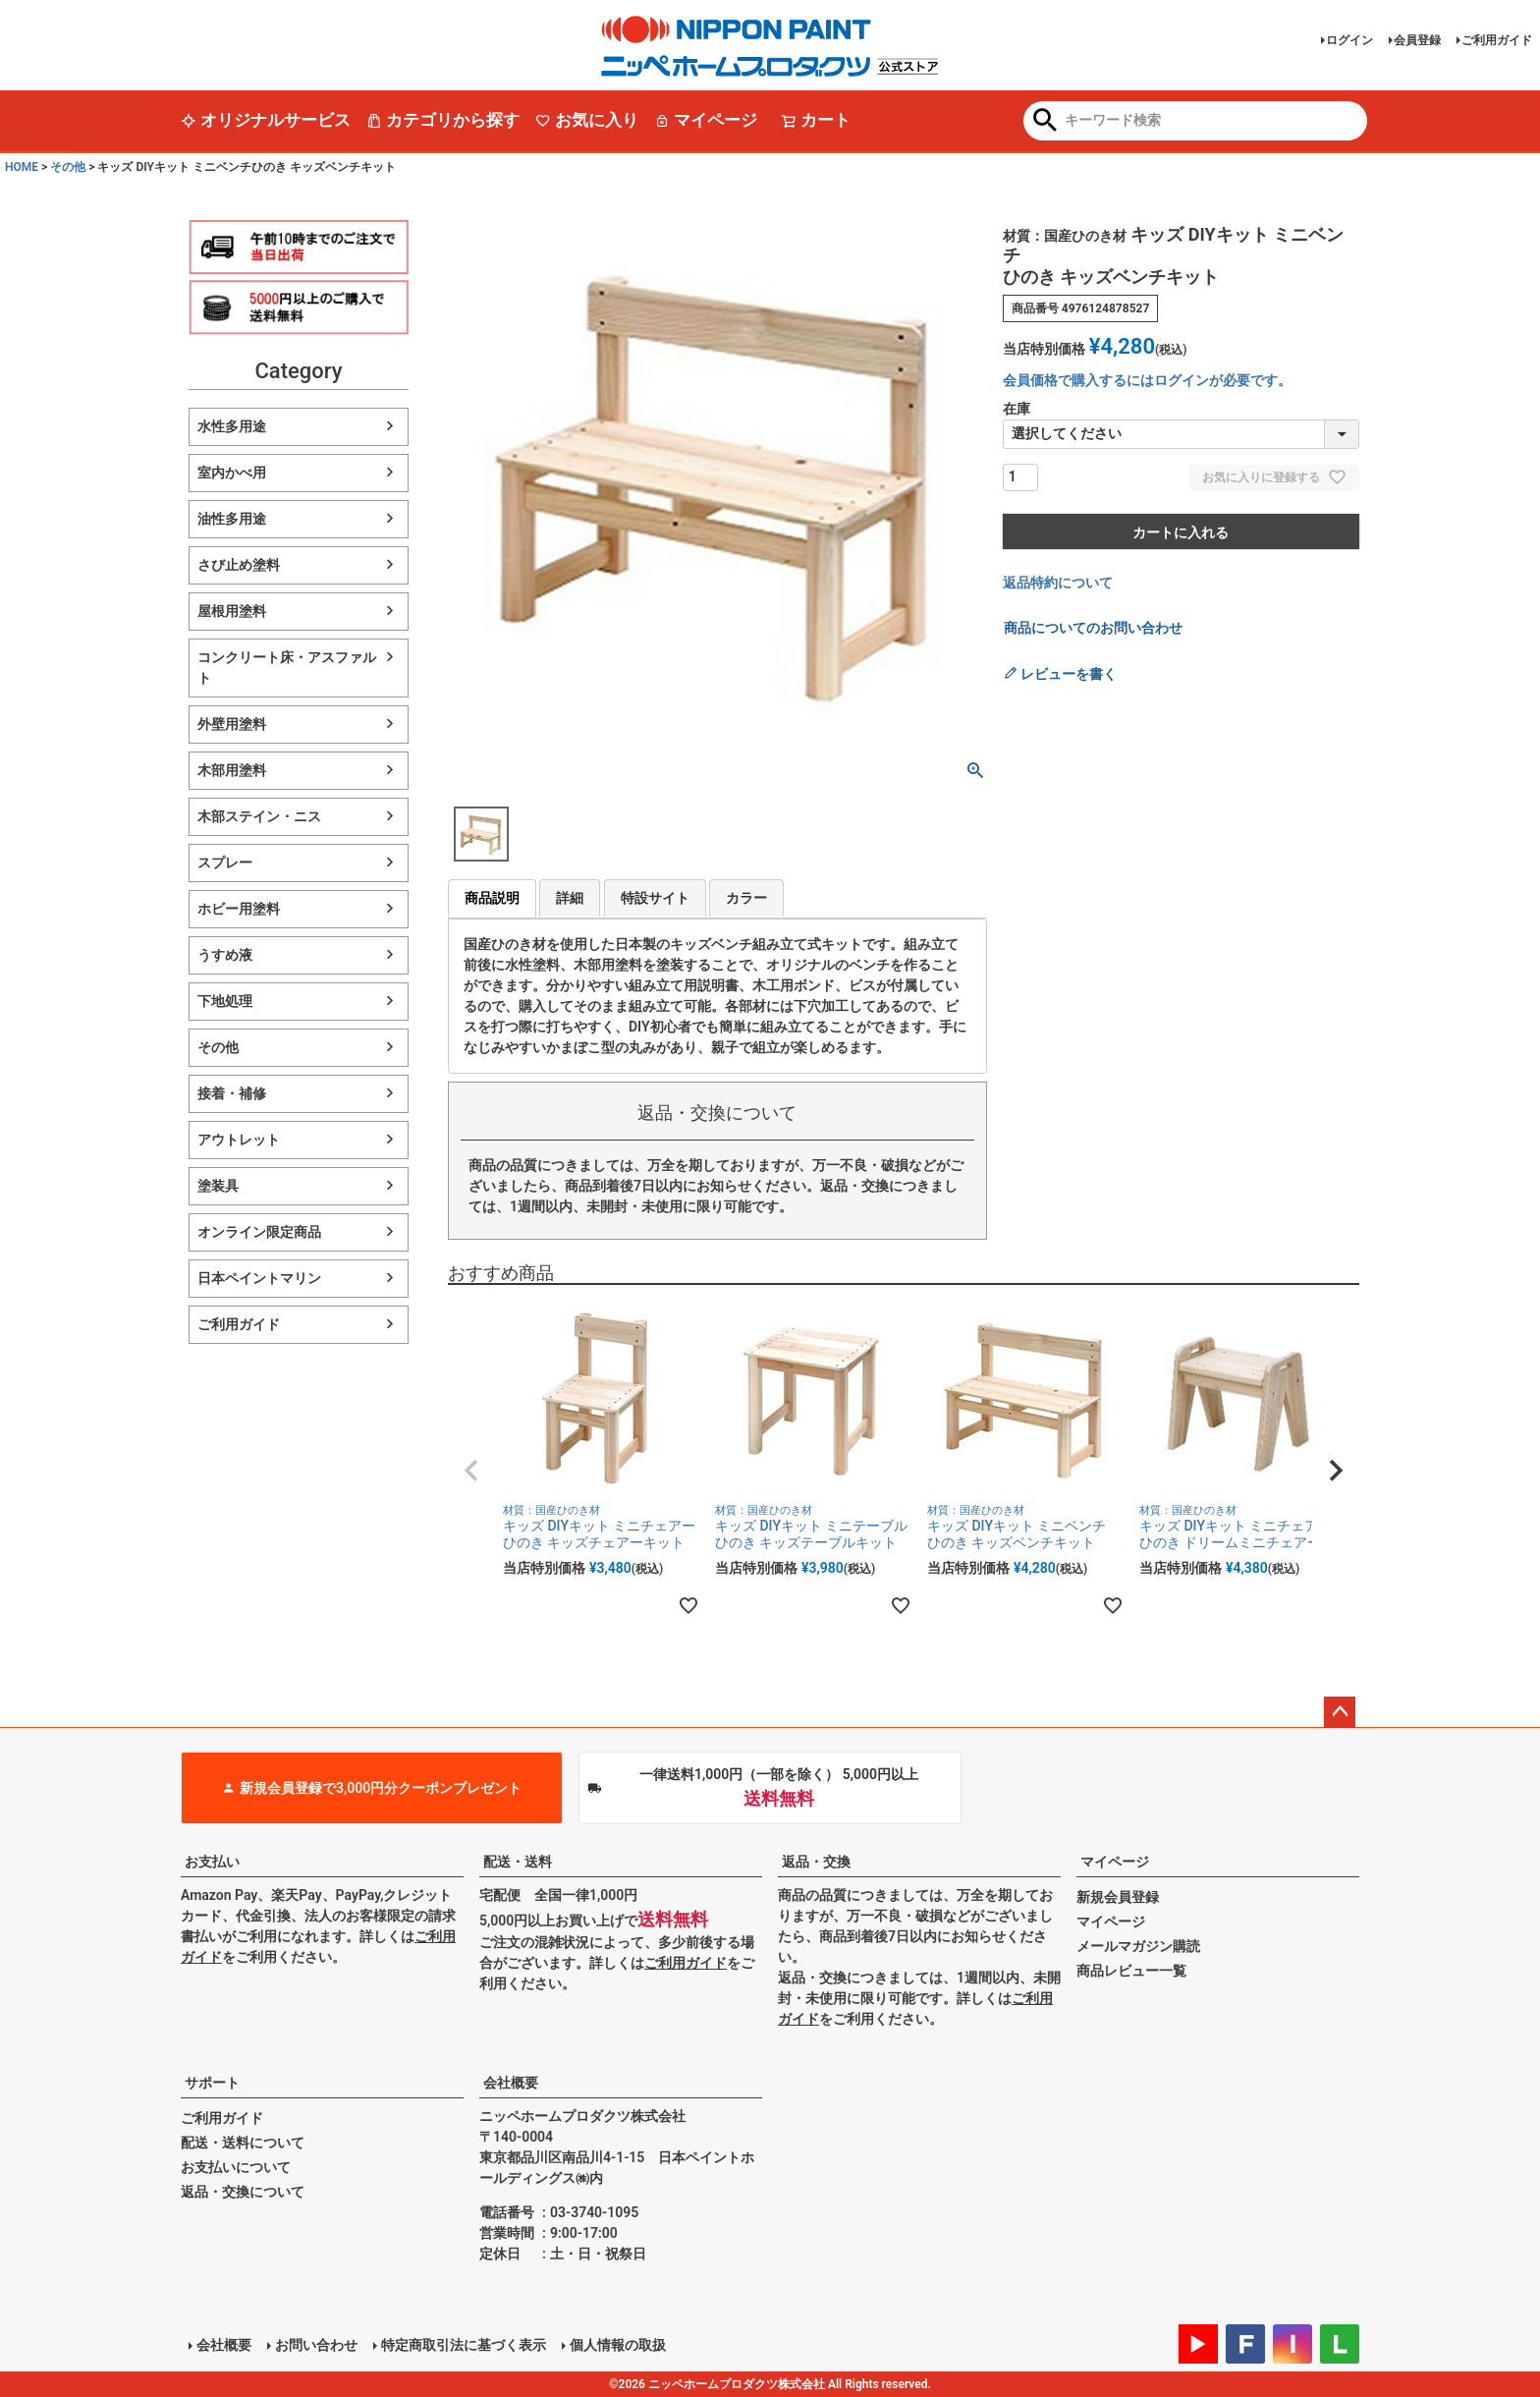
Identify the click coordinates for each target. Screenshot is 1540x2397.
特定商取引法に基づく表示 (463, 2345)
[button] (471, 1470)
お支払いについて (236, 2167)
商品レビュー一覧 (1131, 1971)
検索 (1045, 121)
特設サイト (655, 898)
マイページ (705, 120)
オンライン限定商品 (259, 1232)
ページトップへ (1339, 1712)
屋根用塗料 (231, 611)
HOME (21, 167)
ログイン (1349, 40)
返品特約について (1058, 582)
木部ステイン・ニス (259, 816)
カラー (746, 898)
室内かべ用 (231, 472)
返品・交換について (242, 2192)
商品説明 (492, 898)
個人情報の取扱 (618, 2345)
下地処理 (224, 1001)
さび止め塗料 (238, 565)
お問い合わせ (316, 2345)
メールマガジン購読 (1138, 1946)
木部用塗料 (231, 770)
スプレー (224, 862)
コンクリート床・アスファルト (286, 667)
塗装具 (218, 1186)
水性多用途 (231, 426)
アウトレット (238, 1139)
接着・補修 (231, 1093)
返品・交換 (816, 1861)
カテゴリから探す (443, 120)
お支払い (212, 1861)
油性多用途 (231, 519)
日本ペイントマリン (259, 1278)
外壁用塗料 (231, 724)
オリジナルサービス (266, 120)
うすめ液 (224, 955)
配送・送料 (517, 1861)
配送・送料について (242, 2142)
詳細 (569, 898)
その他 (67, 167)
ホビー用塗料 (238, 909)
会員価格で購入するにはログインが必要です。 (1147, 380)
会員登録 (1417, 40)
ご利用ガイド (1496, 40)
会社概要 (510, 2082)
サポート (212, 2082)
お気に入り (586, 120)
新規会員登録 (1117, 1897)
